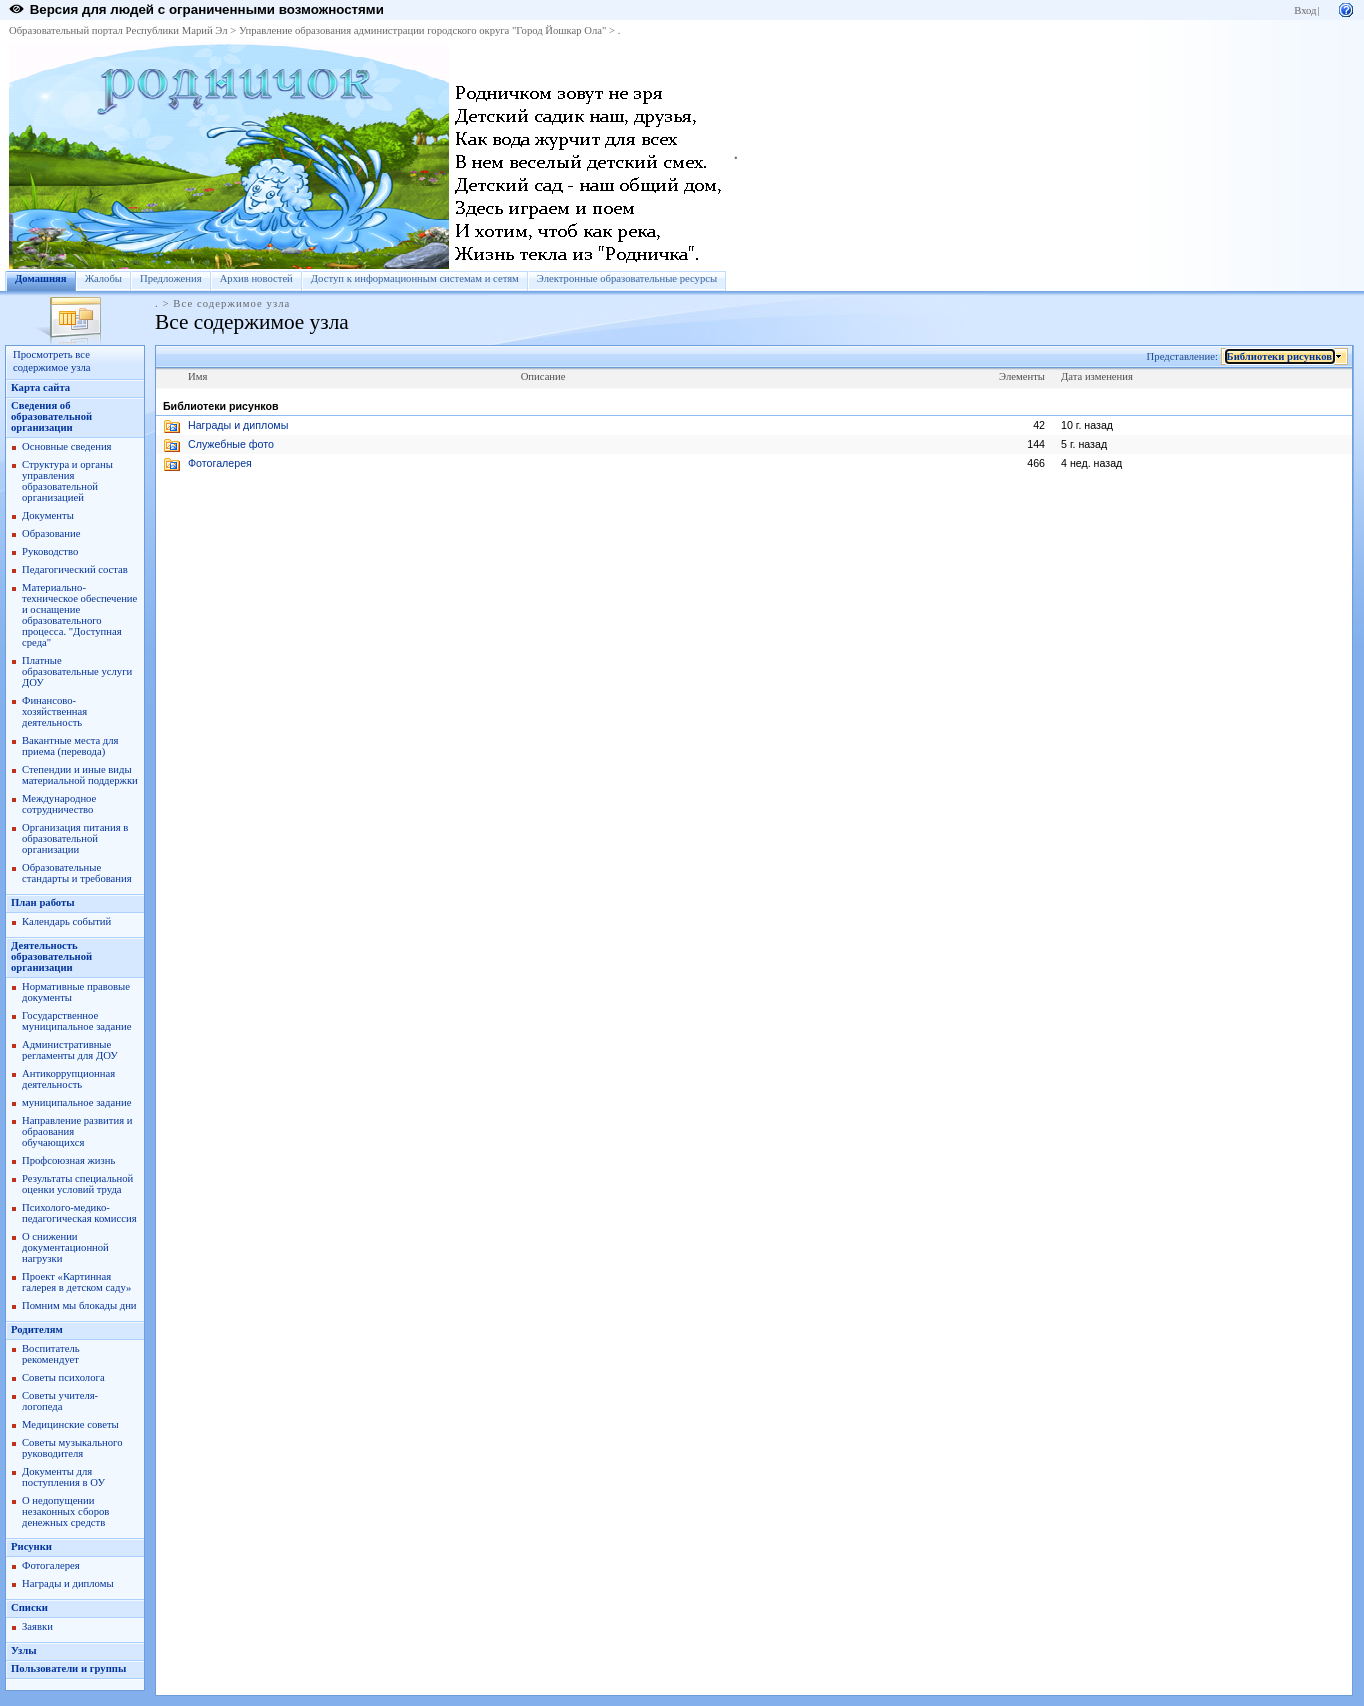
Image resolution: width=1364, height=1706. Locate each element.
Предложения (171, 278)
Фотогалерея (51, 1565)
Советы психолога (63, 1377)
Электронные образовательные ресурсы (627, 278)
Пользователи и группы (68, 1668)
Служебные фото (231, 444)
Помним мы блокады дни (79, 1305)
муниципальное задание (76, 1102)
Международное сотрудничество (59, 804)
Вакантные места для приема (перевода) (70, 746)
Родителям (37, 1329)
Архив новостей (256, 278)
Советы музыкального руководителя (72, 1448)
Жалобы (103, 278)
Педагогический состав (75, 569)
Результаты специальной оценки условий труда (77, 1184)
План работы (43, 902)
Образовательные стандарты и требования (77, 873)
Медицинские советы (70, 1424)
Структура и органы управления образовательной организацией (67, 481)
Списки (29, 1607)
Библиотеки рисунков (1280, 356)
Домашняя (41, 278)
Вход (1305, 10)
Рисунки (31, 1546)
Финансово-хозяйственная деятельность (54, 711)
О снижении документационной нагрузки (65, 1247)
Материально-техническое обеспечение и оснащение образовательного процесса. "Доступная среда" (79, 615)
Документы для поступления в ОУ (63, 1477)
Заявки (37, 1626)
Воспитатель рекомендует (51, 1354)
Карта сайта (40, 387)
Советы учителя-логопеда (60, 1401)
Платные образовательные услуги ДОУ (77, 671)
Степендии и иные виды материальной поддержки (80, 775)
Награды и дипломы (68, 1583)
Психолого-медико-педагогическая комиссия (79, 1213)
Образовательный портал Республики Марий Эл (118, 30)
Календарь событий (66, 921)
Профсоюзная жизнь (68, 1160)
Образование (51, 533)
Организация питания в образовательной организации (75, 838)
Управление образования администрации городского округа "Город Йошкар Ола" (423, 30)
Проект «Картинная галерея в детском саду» (76, 1282)
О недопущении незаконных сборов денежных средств (65, 1511)
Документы (48, 515)
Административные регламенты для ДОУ (70, 1050)
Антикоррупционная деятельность (68, 1079)
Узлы (24, 1650)
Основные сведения (67, 446)
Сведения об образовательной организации (51, 416)
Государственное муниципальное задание (76, 1021)
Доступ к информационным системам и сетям (415, 278)
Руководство (50, 551)
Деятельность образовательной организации (51, 956)
